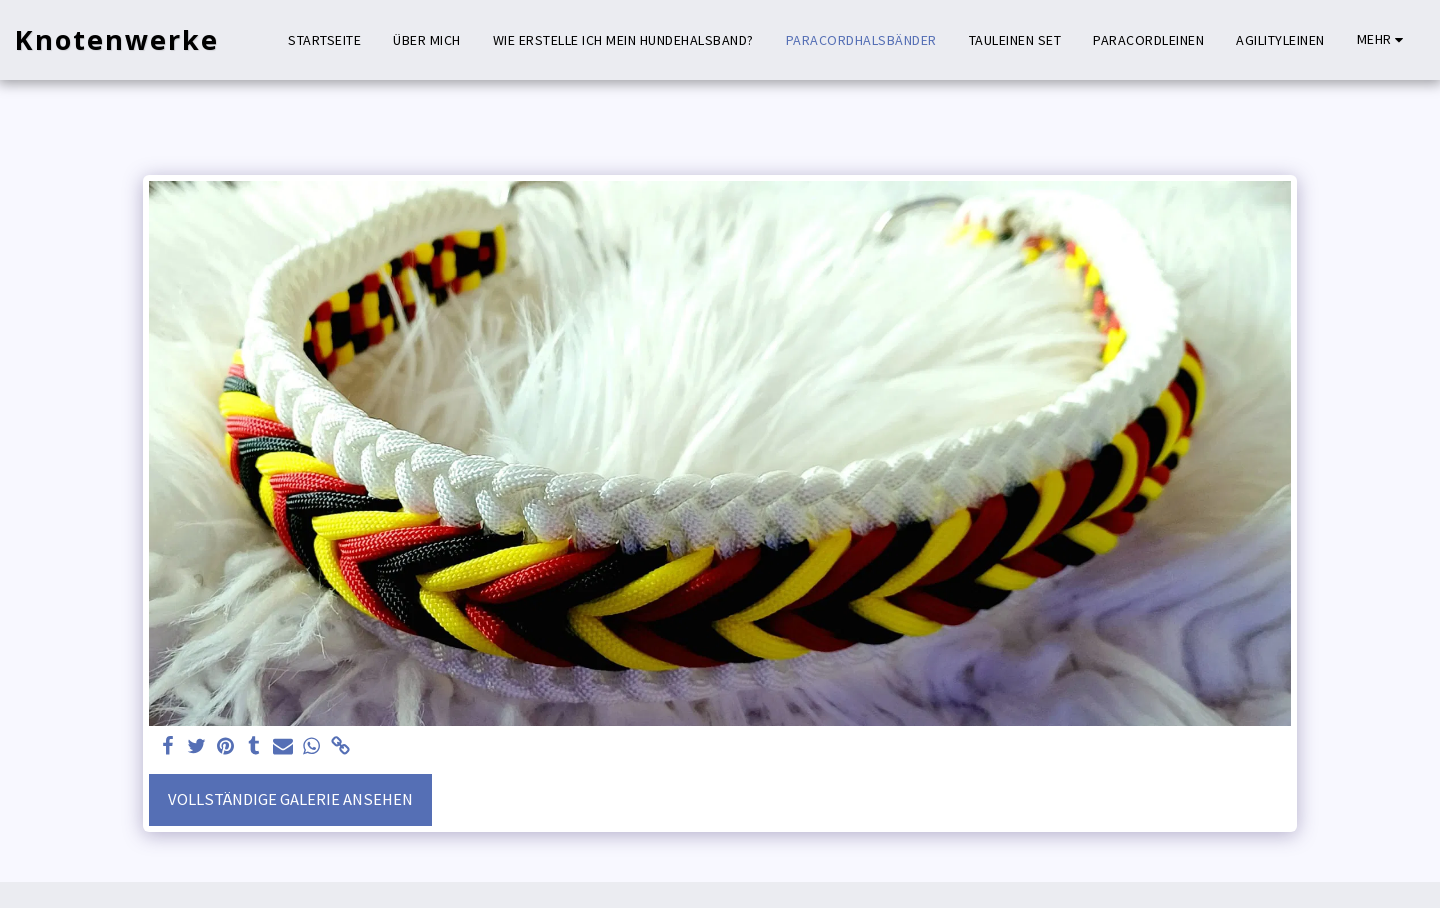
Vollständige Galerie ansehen (290, 799)
